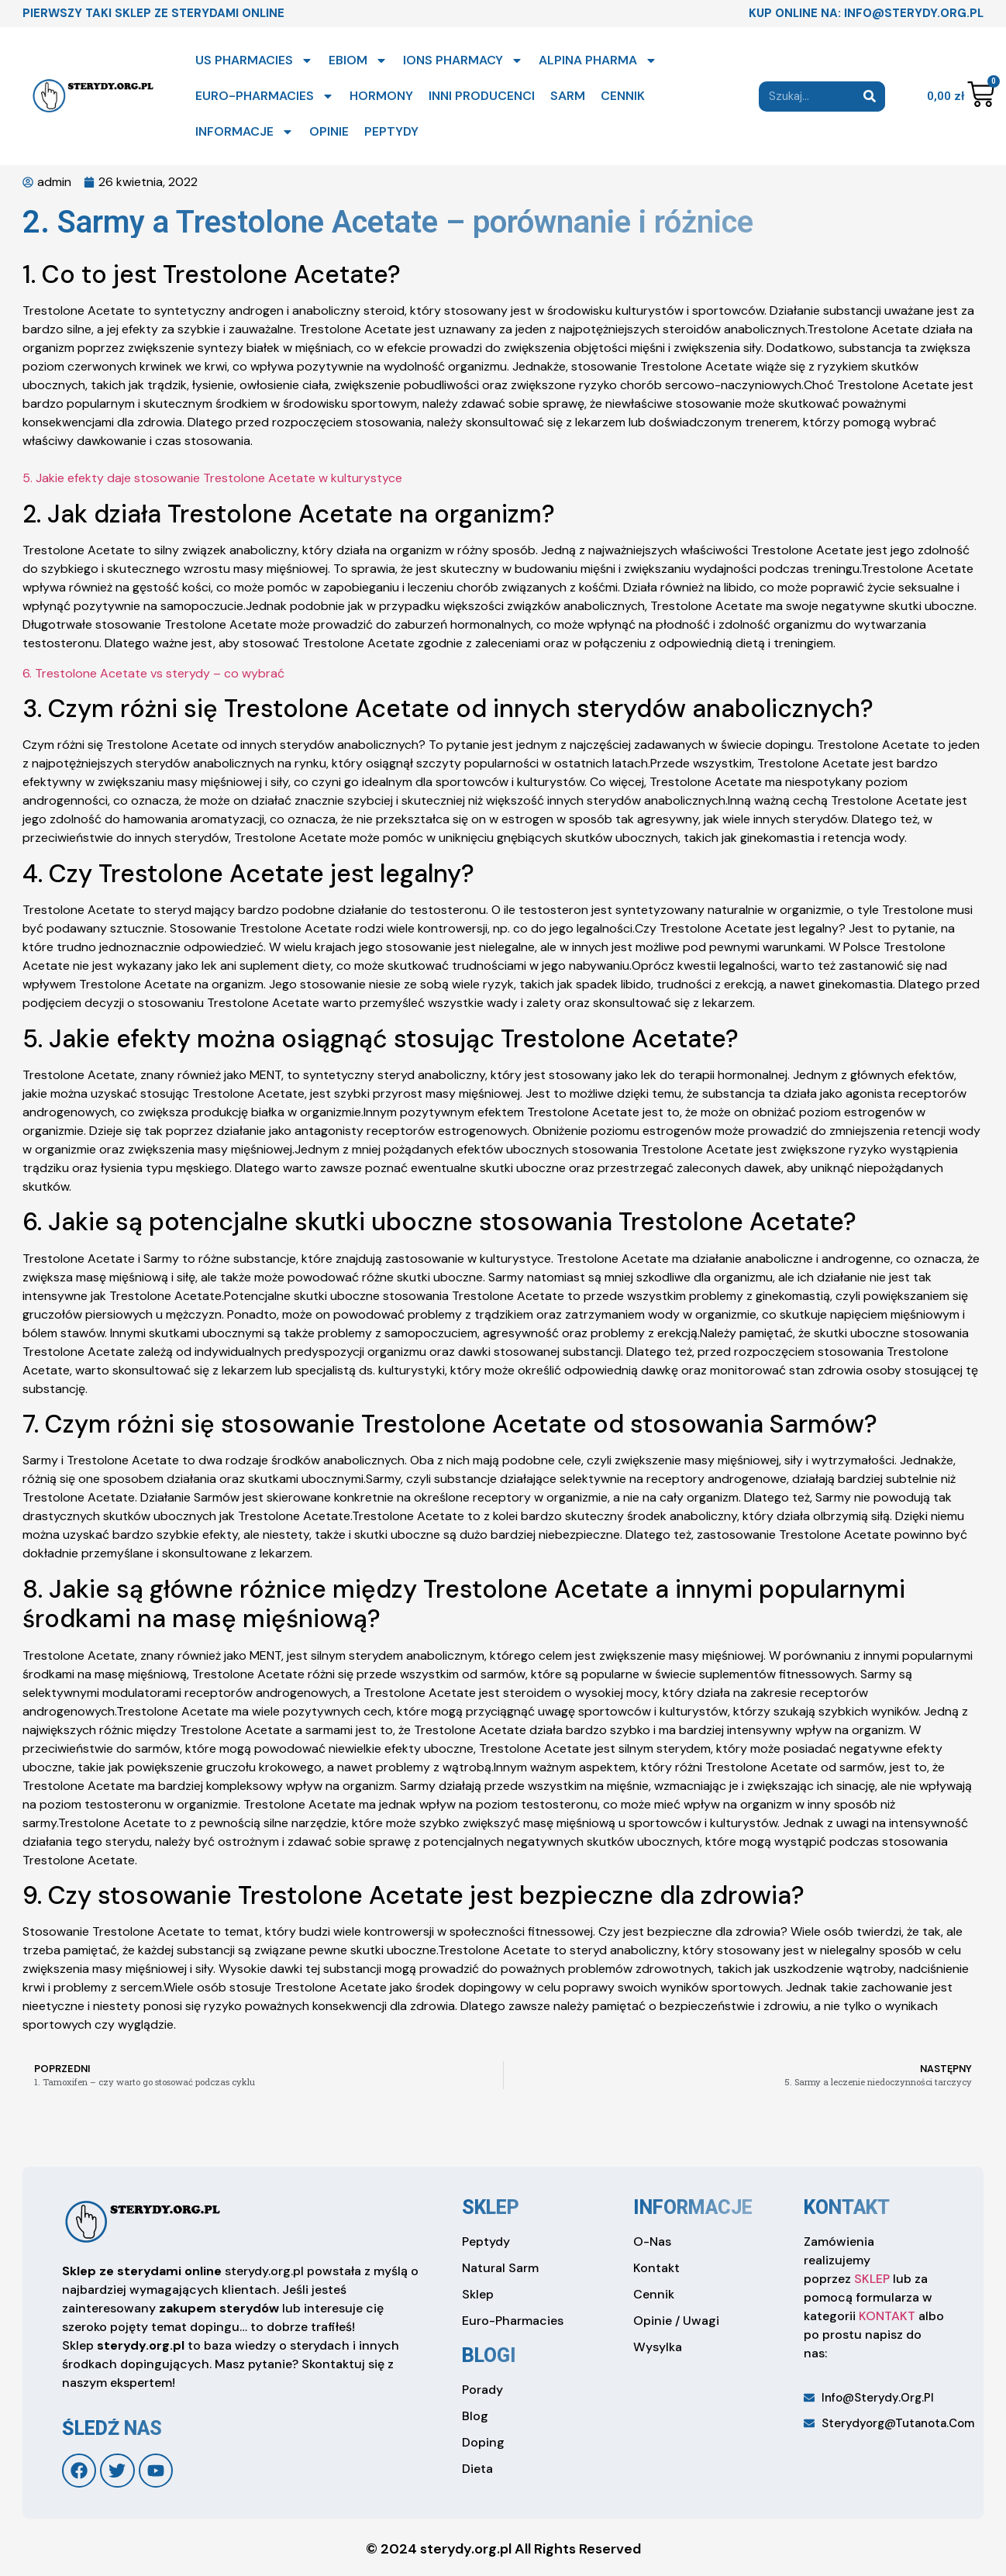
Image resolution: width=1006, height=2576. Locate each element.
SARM (567, 96)
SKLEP (872, 2279)
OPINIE (329, 131)
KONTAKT (887, 2316)
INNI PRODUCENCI (482, 96)
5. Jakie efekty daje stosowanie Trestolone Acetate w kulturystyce (212, 478)
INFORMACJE (244, 132)
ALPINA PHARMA (598, 60)
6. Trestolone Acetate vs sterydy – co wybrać (153, 673)
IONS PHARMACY (463, 60)
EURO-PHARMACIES (264, 96)
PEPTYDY (391, 131)
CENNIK (623, 96)
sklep (490, 2207)
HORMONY (381, 96)
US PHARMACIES (254, 60)
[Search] (870, 96)
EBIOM (358, 60)
